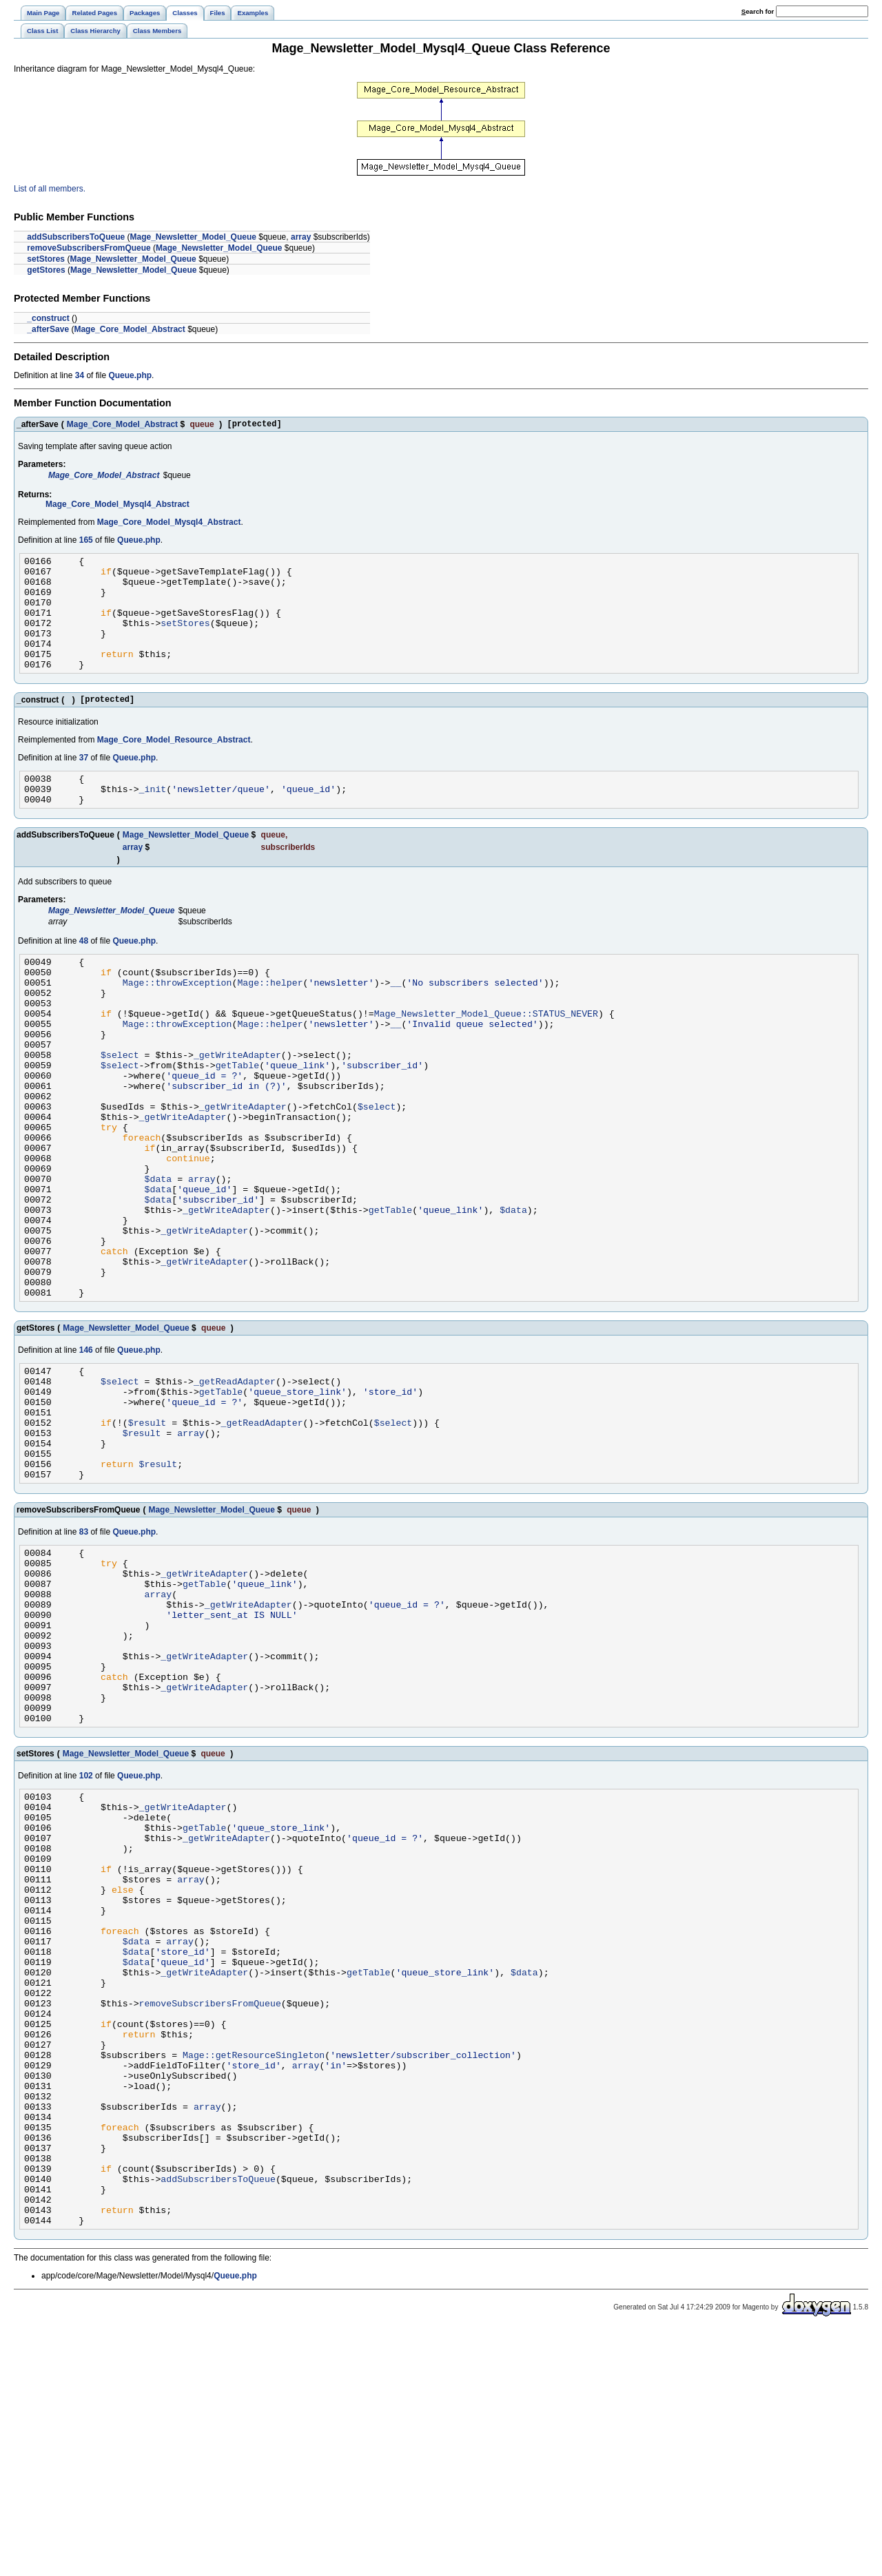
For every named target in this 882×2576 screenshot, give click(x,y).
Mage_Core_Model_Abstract (129, 329)
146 (86, 1451)
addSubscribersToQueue (76, 237)
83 (83, 1656)
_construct (48, 318)
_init (153, 819)
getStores (46, 270)
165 (86, 542)
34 (79, 375)
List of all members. (49, 189)
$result (147, 1536)
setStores (46, 259)
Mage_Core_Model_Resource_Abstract (174, 766)
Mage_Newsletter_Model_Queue (193, 237)
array (301, 237)
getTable (237, 1120)
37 (83, 784)
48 (83, 974)
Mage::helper (269, 1021)
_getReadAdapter (235, 1486)
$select (120, 1108)
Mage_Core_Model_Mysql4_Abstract (117, 506)
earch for (757, 11)
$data (158, 1257)
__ (395, 1021)
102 (86, 1935)
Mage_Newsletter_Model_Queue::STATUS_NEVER (486, 1058)
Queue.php (130, 375)
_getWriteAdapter (237, 1108)
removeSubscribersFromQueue (88, 248)
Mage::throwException (177, 1021)
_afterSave (48, 329)
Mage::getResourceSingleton (254, 2267)
